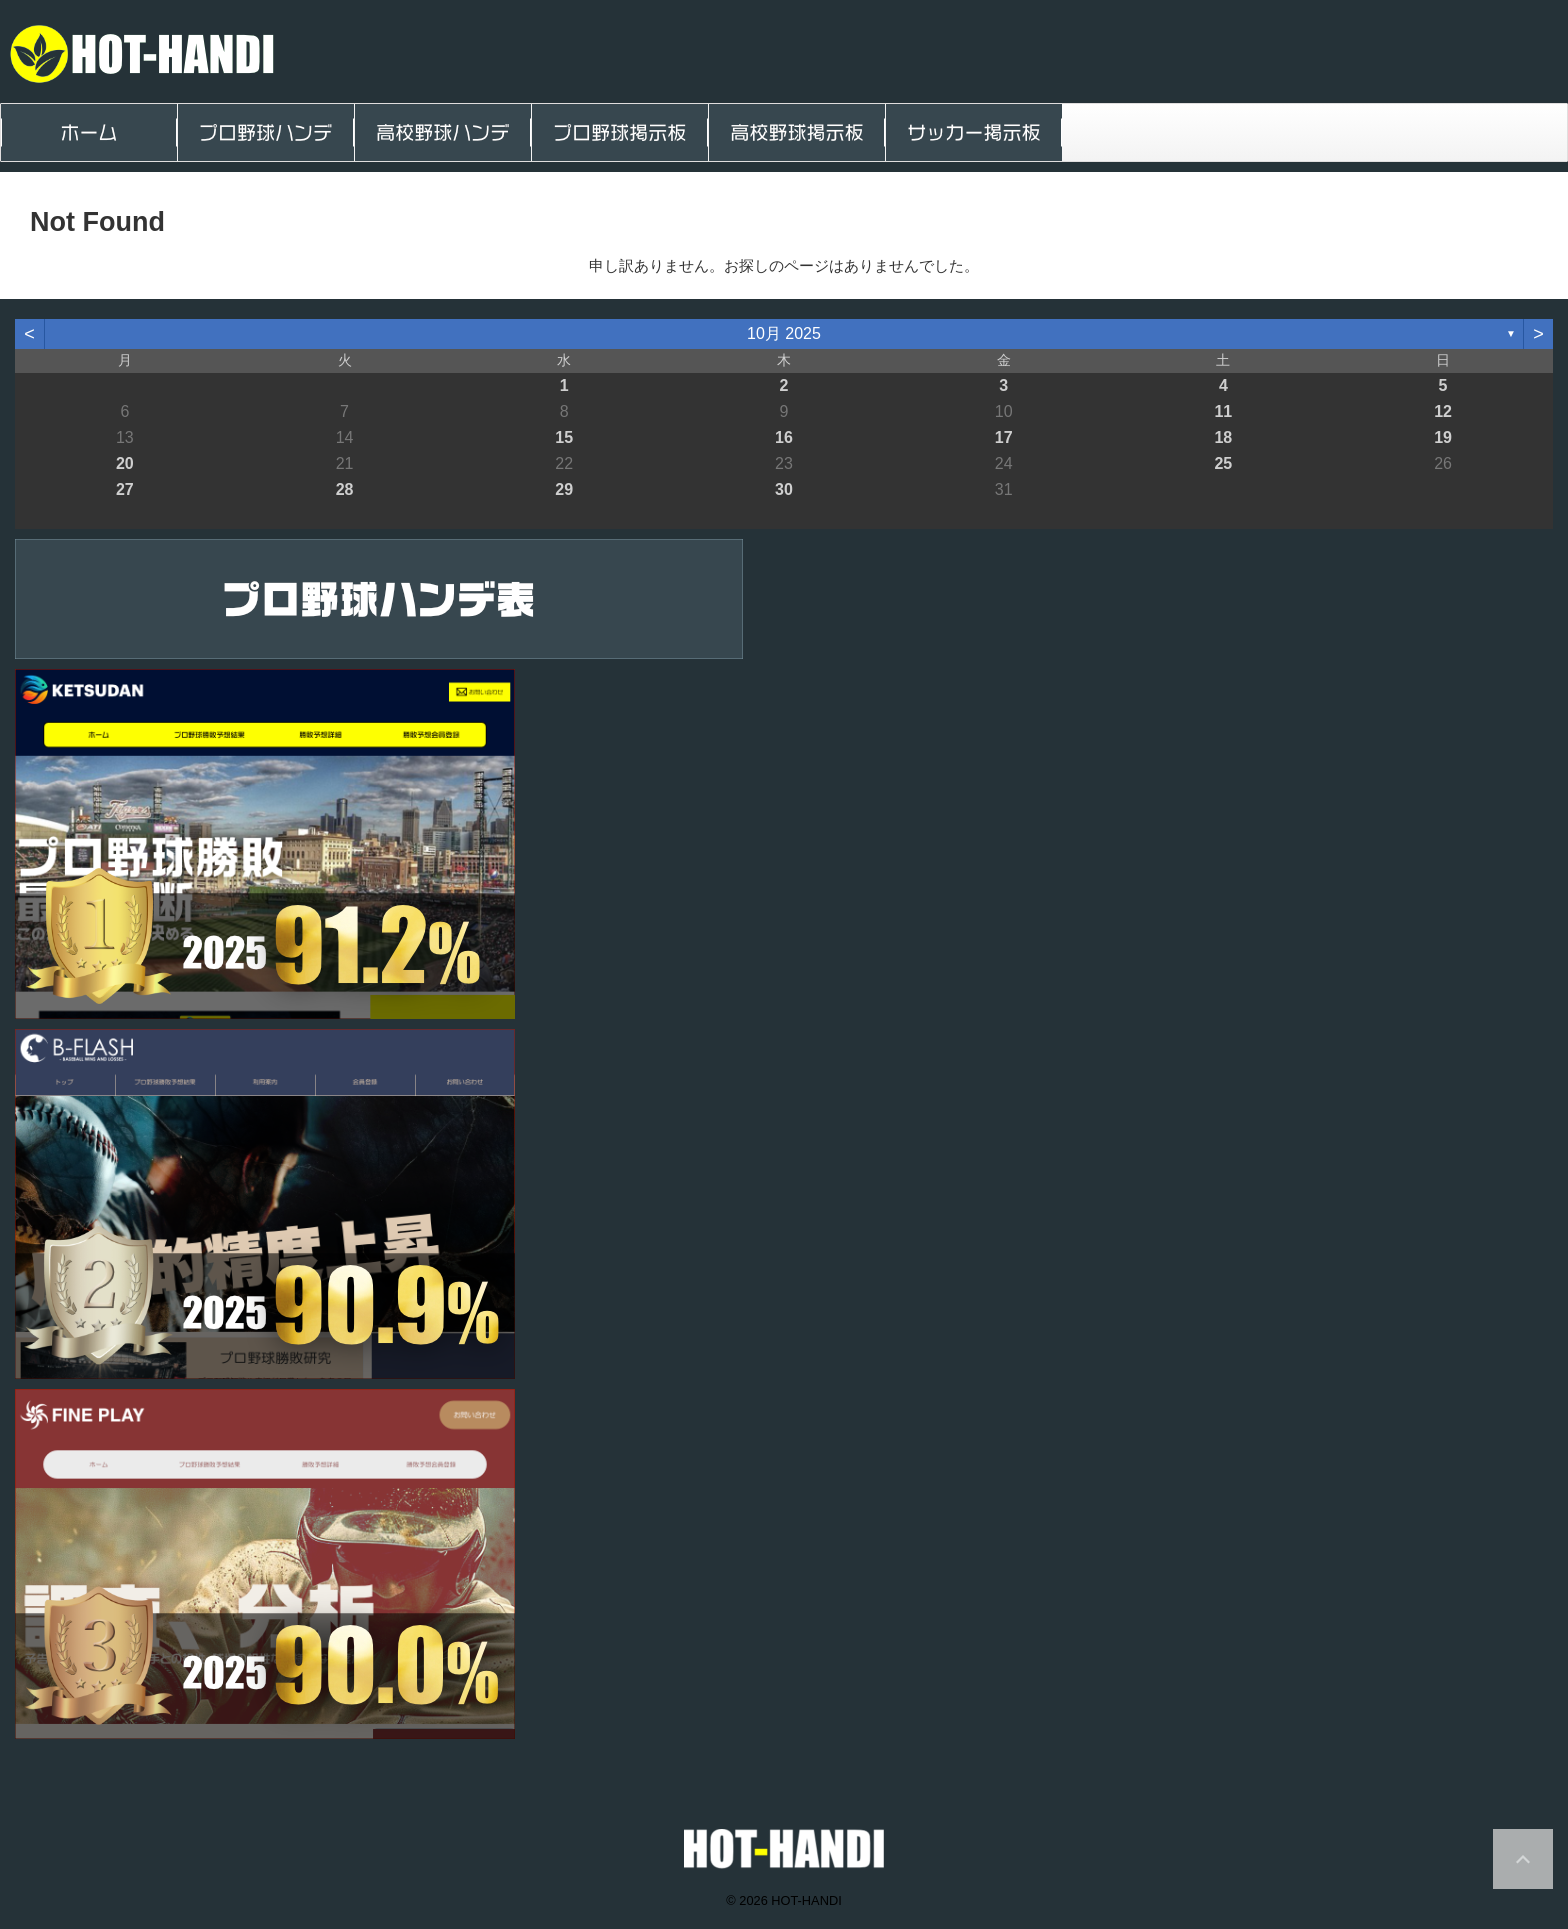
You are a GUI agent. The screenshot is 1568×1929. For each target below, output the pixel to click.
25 (1223, 463)
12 (1443, 411)
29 (564, 489)
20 (125, 463)
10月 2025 (784, 333)
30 (784, 489)
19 (1443, 437)
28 (345, 489)
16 (784, 437)
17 (1004, 437)
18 (1223, 437)
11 (1223, 411)
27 (125, 489)
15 (564, 437)
